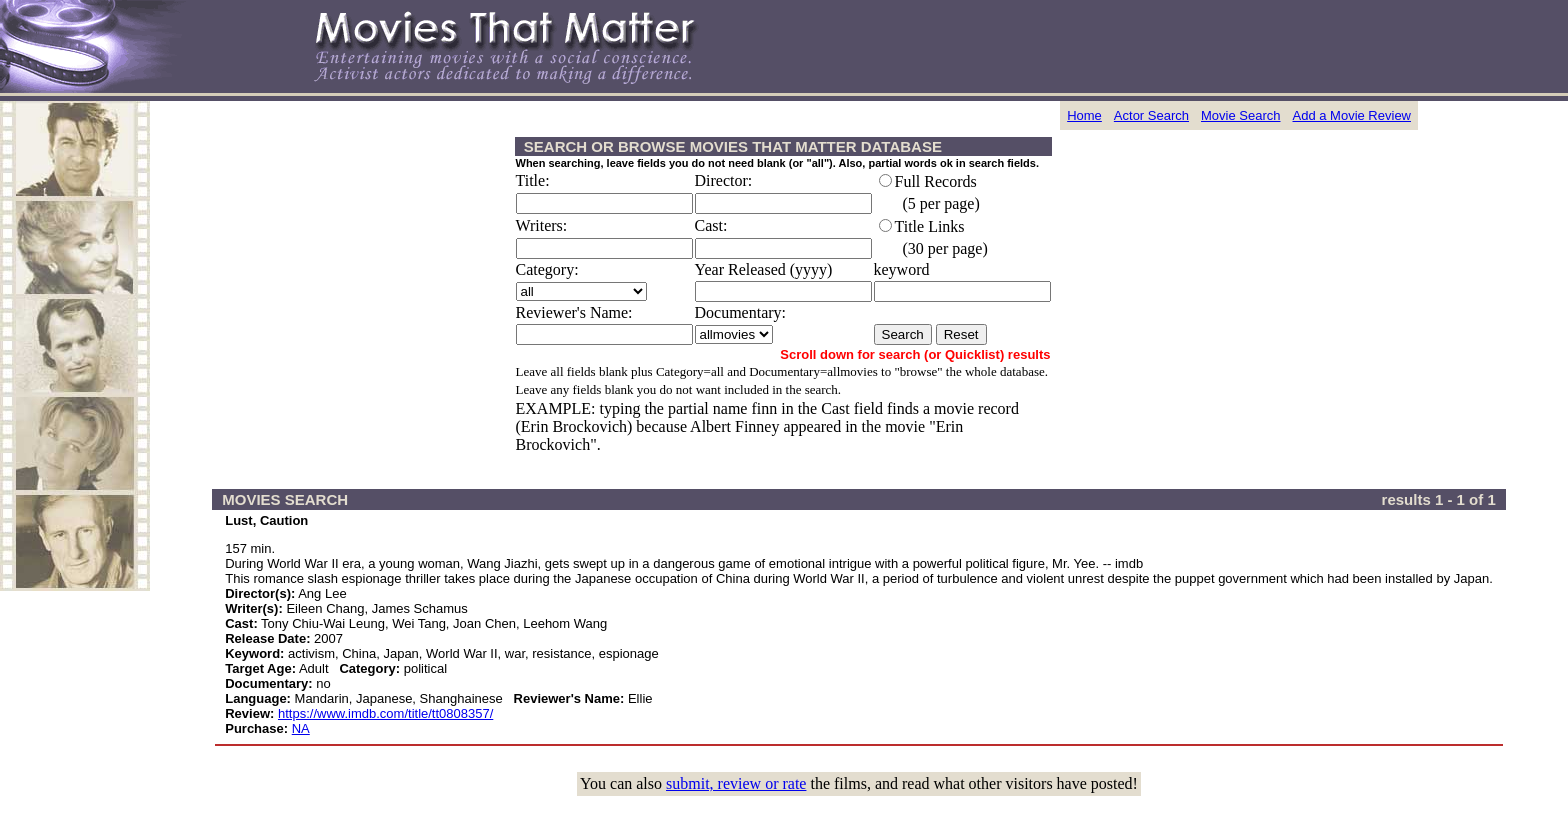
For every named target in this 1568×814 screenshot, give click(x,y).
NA (301, 728)
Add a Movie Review (1352, 115)
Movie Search (1240, 115)
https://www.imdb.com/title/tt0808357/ (385, 713)
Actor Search (1151, 115)
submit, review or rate (736, 783)
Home (1084, 115)
